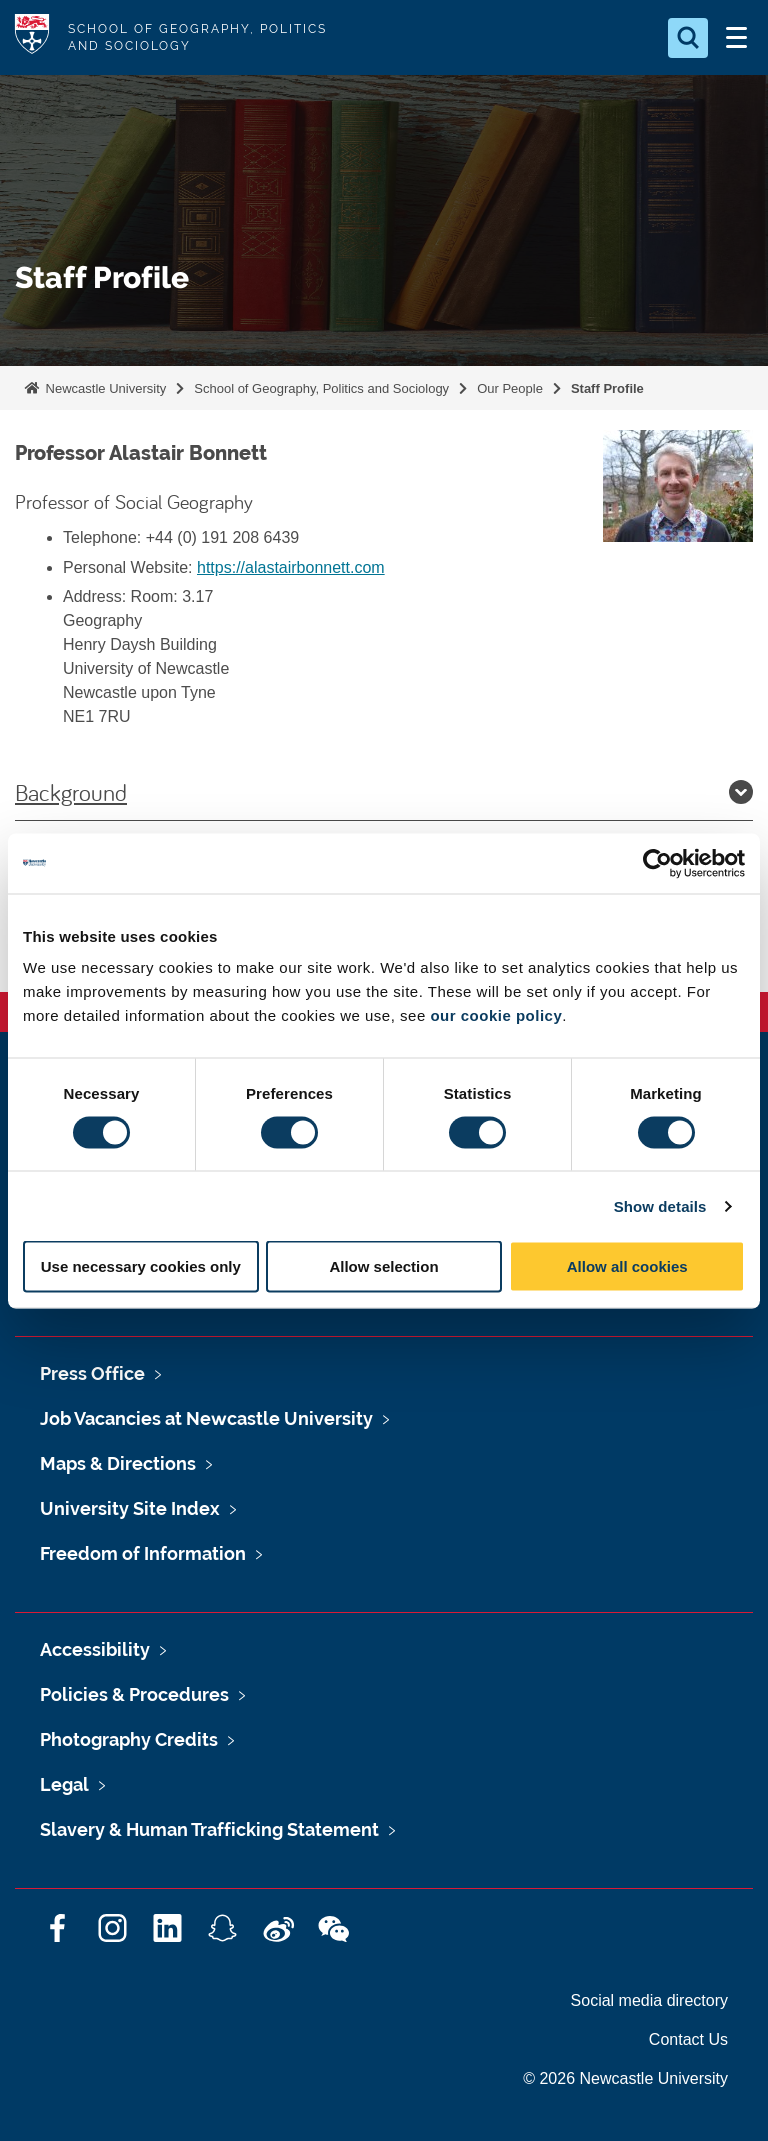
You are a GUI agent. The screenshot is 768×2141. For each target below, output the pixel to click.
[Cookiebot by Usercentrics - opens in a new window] (657, 863)
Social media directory (649, 2000)
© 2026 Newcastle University (625, 2078)
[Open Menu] (736, 38)
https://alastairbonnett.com (291, 567)
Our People (510, 388)
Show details (660, 1205)
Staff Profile (607, 388)
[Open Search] (688, 38)
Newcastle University (104, 388)
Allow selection (383, 1266)
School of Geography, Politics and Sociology (321, 388)
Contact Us (688, 2039)
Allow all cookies (627, 1266)
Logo (32, 37)
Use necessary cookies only (141, 1266)
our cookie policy (496, 1015)
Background (384, 792)
